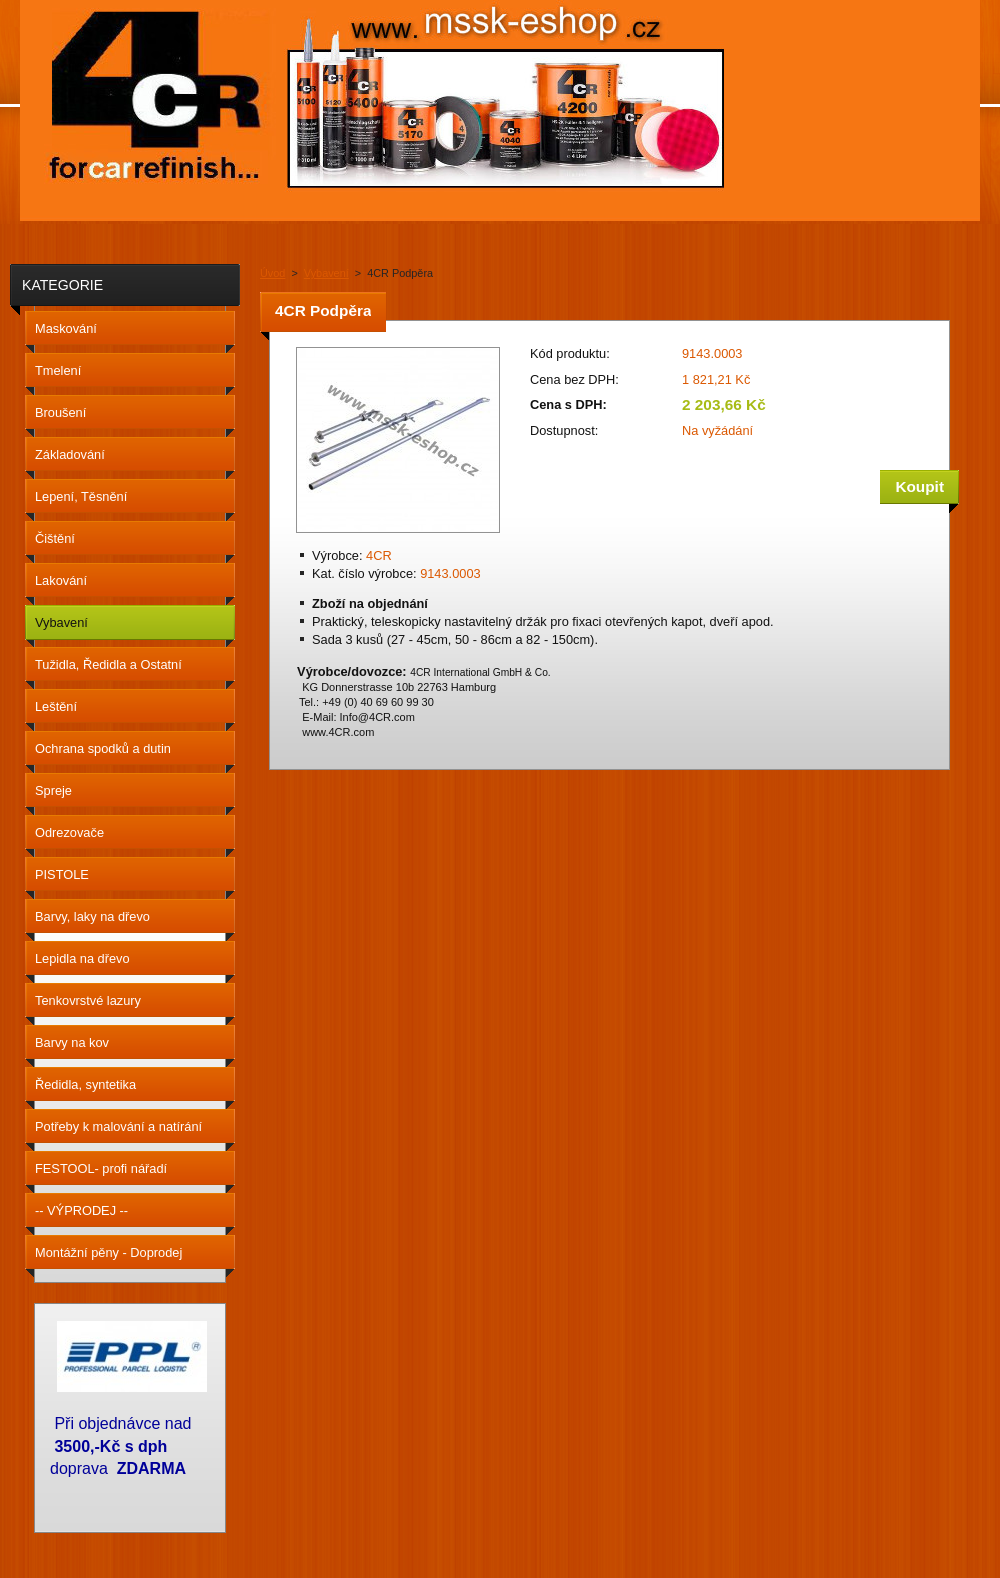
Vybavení (326, 273)
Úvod (272, 273)
